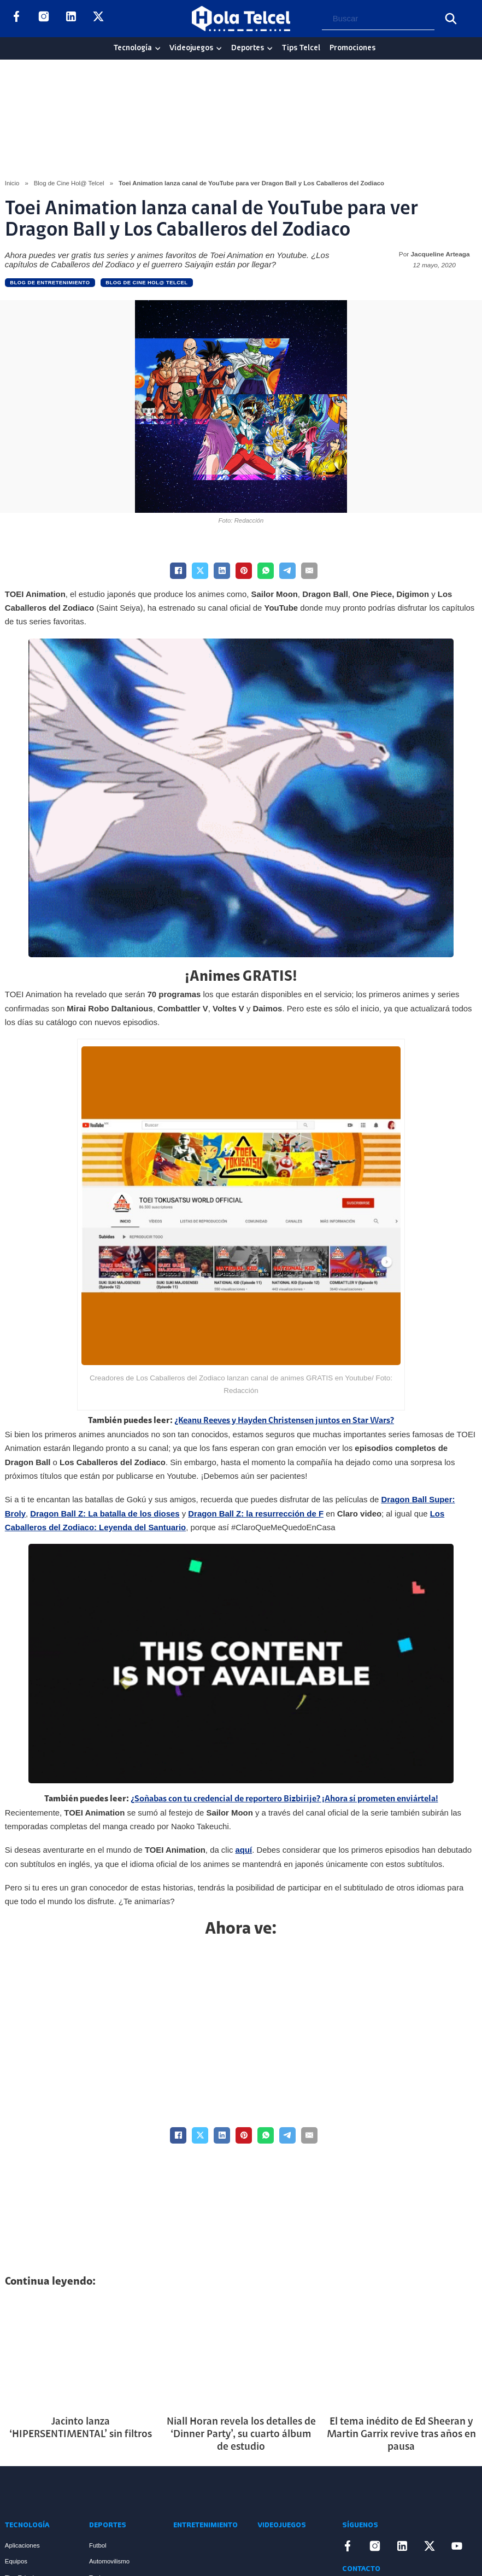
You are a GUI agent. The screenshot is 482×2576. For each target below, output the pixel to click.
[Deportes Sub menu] (269, 48)
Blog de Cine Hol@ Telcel (69, 183)
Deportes (247, 48)
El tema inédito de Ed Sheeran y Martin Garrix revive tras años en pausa (401, 2435)
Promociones (352, 48)
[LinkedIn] (222, 571)
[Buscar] (450, 19)
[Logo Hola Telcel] (241, 18)
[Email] (309, 571)
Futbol (98, 2545)
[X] (200, 571)
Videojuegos (191, 48)
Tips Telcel (300, 48)
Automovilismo (109, 2561)
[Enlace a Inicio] (46, 2493)
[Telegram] (287, 571)
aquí (244, 1849)
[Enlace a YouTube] (125, 18)
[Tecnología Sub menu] (157, 48)
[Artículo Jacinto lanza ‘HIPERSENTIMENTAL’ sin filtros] (81, 2353)
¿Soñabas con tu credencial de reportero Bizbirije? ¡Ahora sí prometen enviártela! (284, 1799)
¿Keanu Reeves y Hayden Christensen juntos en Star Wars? (284, 1420)
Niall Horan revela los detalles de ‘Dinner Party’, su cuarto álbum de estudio (241, 2435)
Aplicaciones (22, 2545)
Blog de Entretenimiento (50, 282)
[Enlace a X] (98, 18)
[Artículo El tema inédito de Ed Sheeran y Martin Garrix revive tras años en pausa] (401, 2353)
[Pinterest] (244, 571)
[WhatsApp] (265, 571)
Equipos (16, 2561)
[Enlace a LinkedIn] (71, 18)
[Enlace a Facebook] (16, 18)
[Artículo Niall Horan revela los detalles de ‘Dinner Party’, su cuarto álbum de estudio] (241, 2353)
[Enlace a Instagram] (43, 18)
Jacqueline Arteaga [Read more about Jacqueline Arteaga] (440, 254)
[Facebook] (178, 571)
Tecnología (132, 48)
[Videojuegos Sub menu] (218, 48)
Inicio (12, 183)
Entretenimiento (205, 2525)
